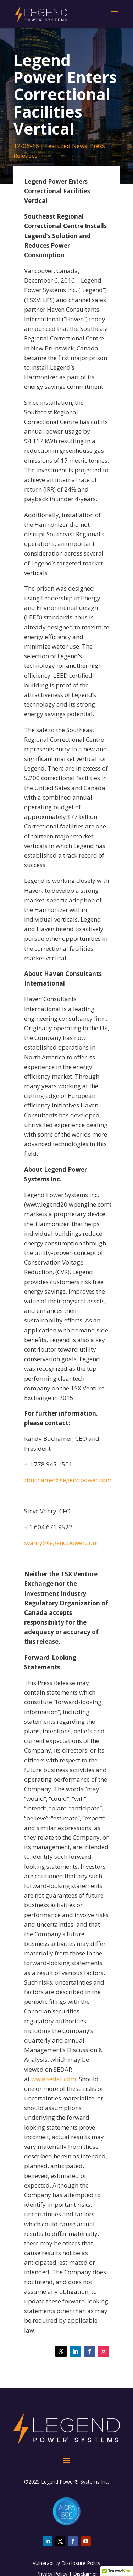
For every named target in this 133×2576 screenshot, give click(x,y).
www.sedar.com (53, 2079)
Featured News (66, 146)
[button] (116, 2569)
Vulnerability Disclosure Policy (66, 2563)
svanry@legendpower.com (61, 1543)
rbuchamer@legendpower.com (67, 1480)
